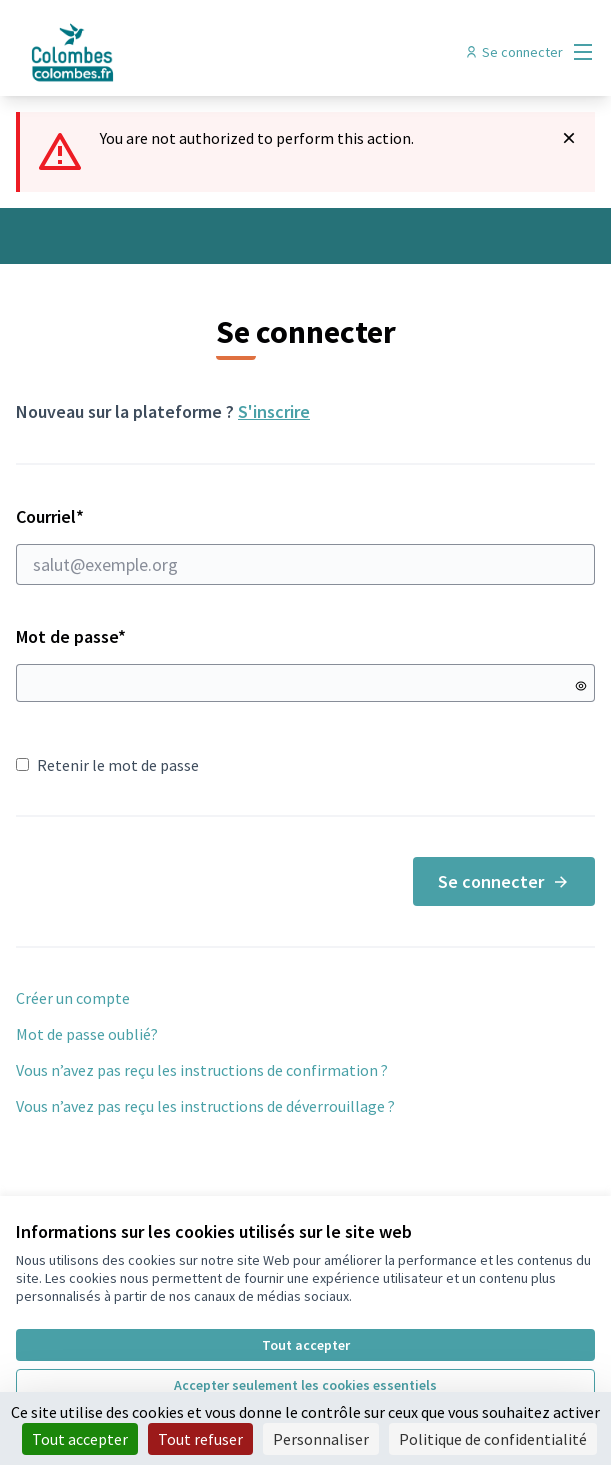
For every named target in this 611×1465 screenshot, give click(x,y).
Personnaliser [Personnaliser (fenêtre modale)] (321, 1439)
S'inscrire (274, 411)
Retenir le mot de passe (107, 765)
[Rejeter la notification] (569, 138)
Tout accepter (306, 1345)
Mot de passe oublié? (87, 1034)
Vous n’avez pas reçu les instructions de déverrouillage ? (205, 1106)
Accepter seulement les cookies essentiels (305, 1385)
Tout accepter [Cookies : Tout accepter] (80, 1439)
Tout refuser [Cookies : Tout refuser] (200, 1439)
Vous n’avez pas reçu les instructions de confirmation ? (202, 1070)
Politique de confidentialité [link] (493, 1439)
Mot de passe (71, 636)
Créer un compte (73, 998)
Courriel (305, 545)
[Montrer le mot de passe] (581, 686)
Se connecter (504, 881)
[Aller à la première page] (231, 52)
